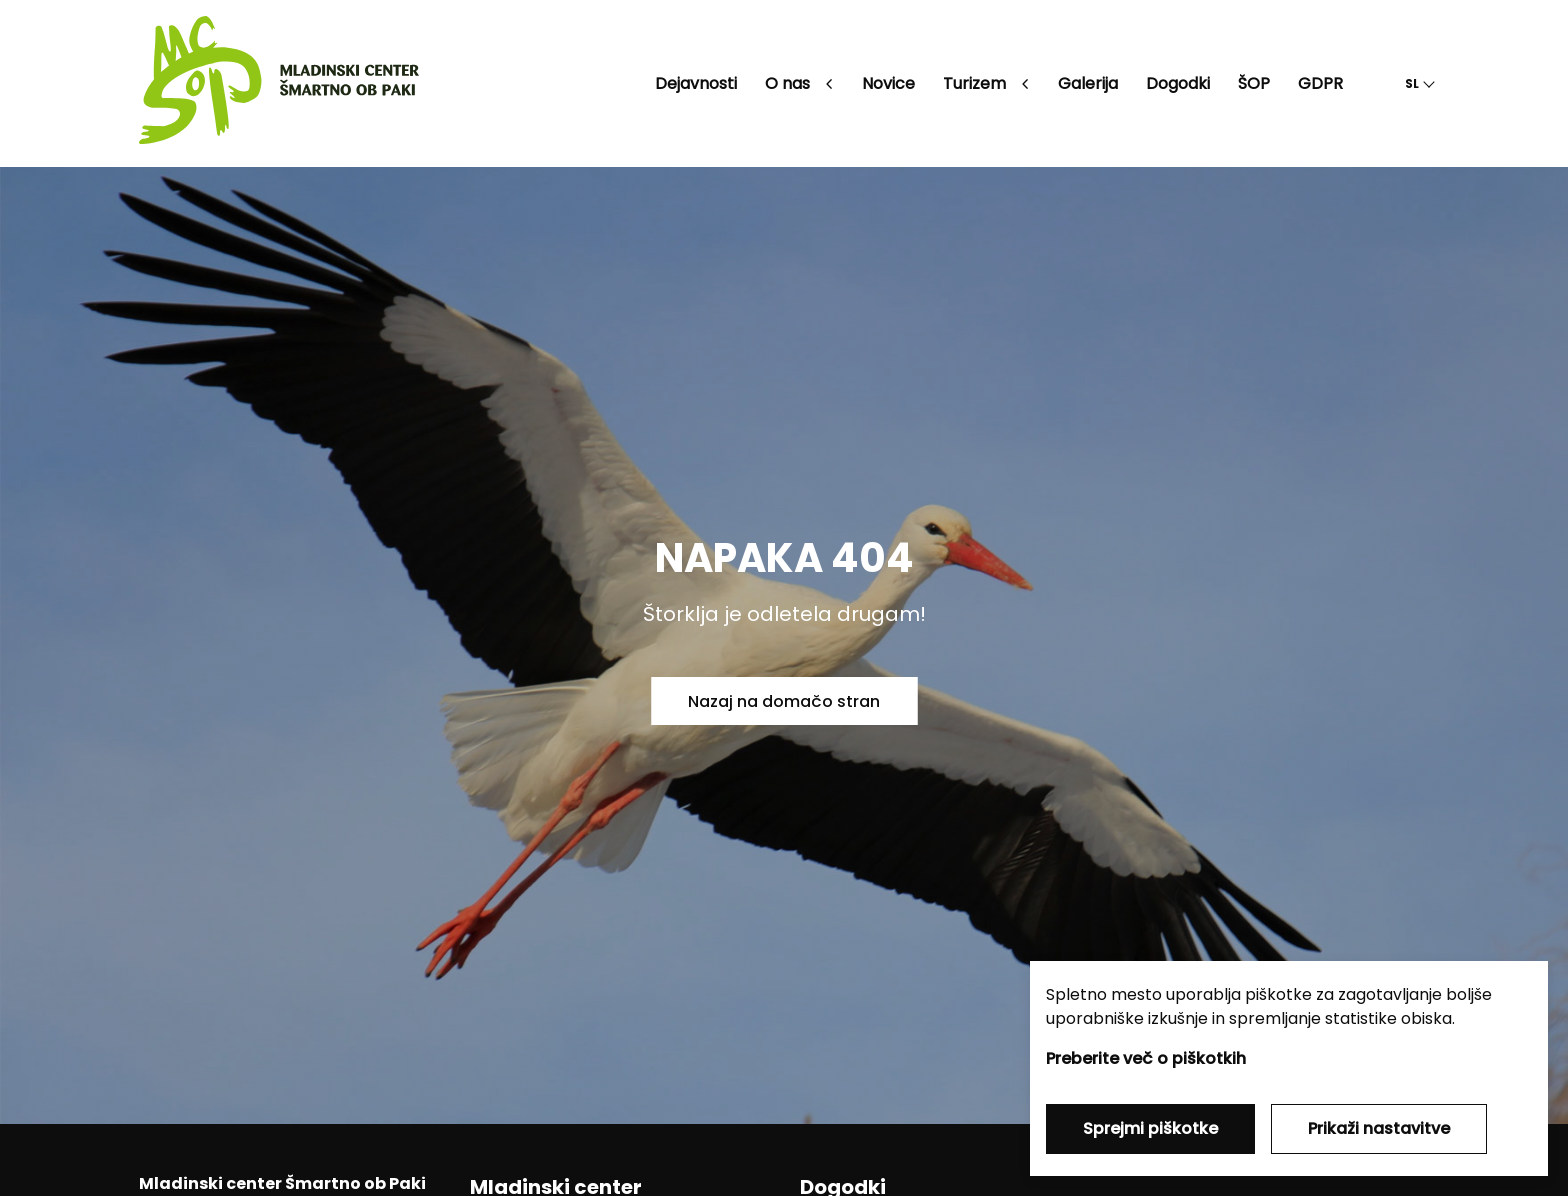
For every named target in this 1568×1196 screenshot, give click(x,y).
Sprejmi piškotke (1150, 1128)
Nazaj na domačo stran (784, 701)
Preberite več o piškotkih (1146, 1058)
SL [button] (1412, 83)
